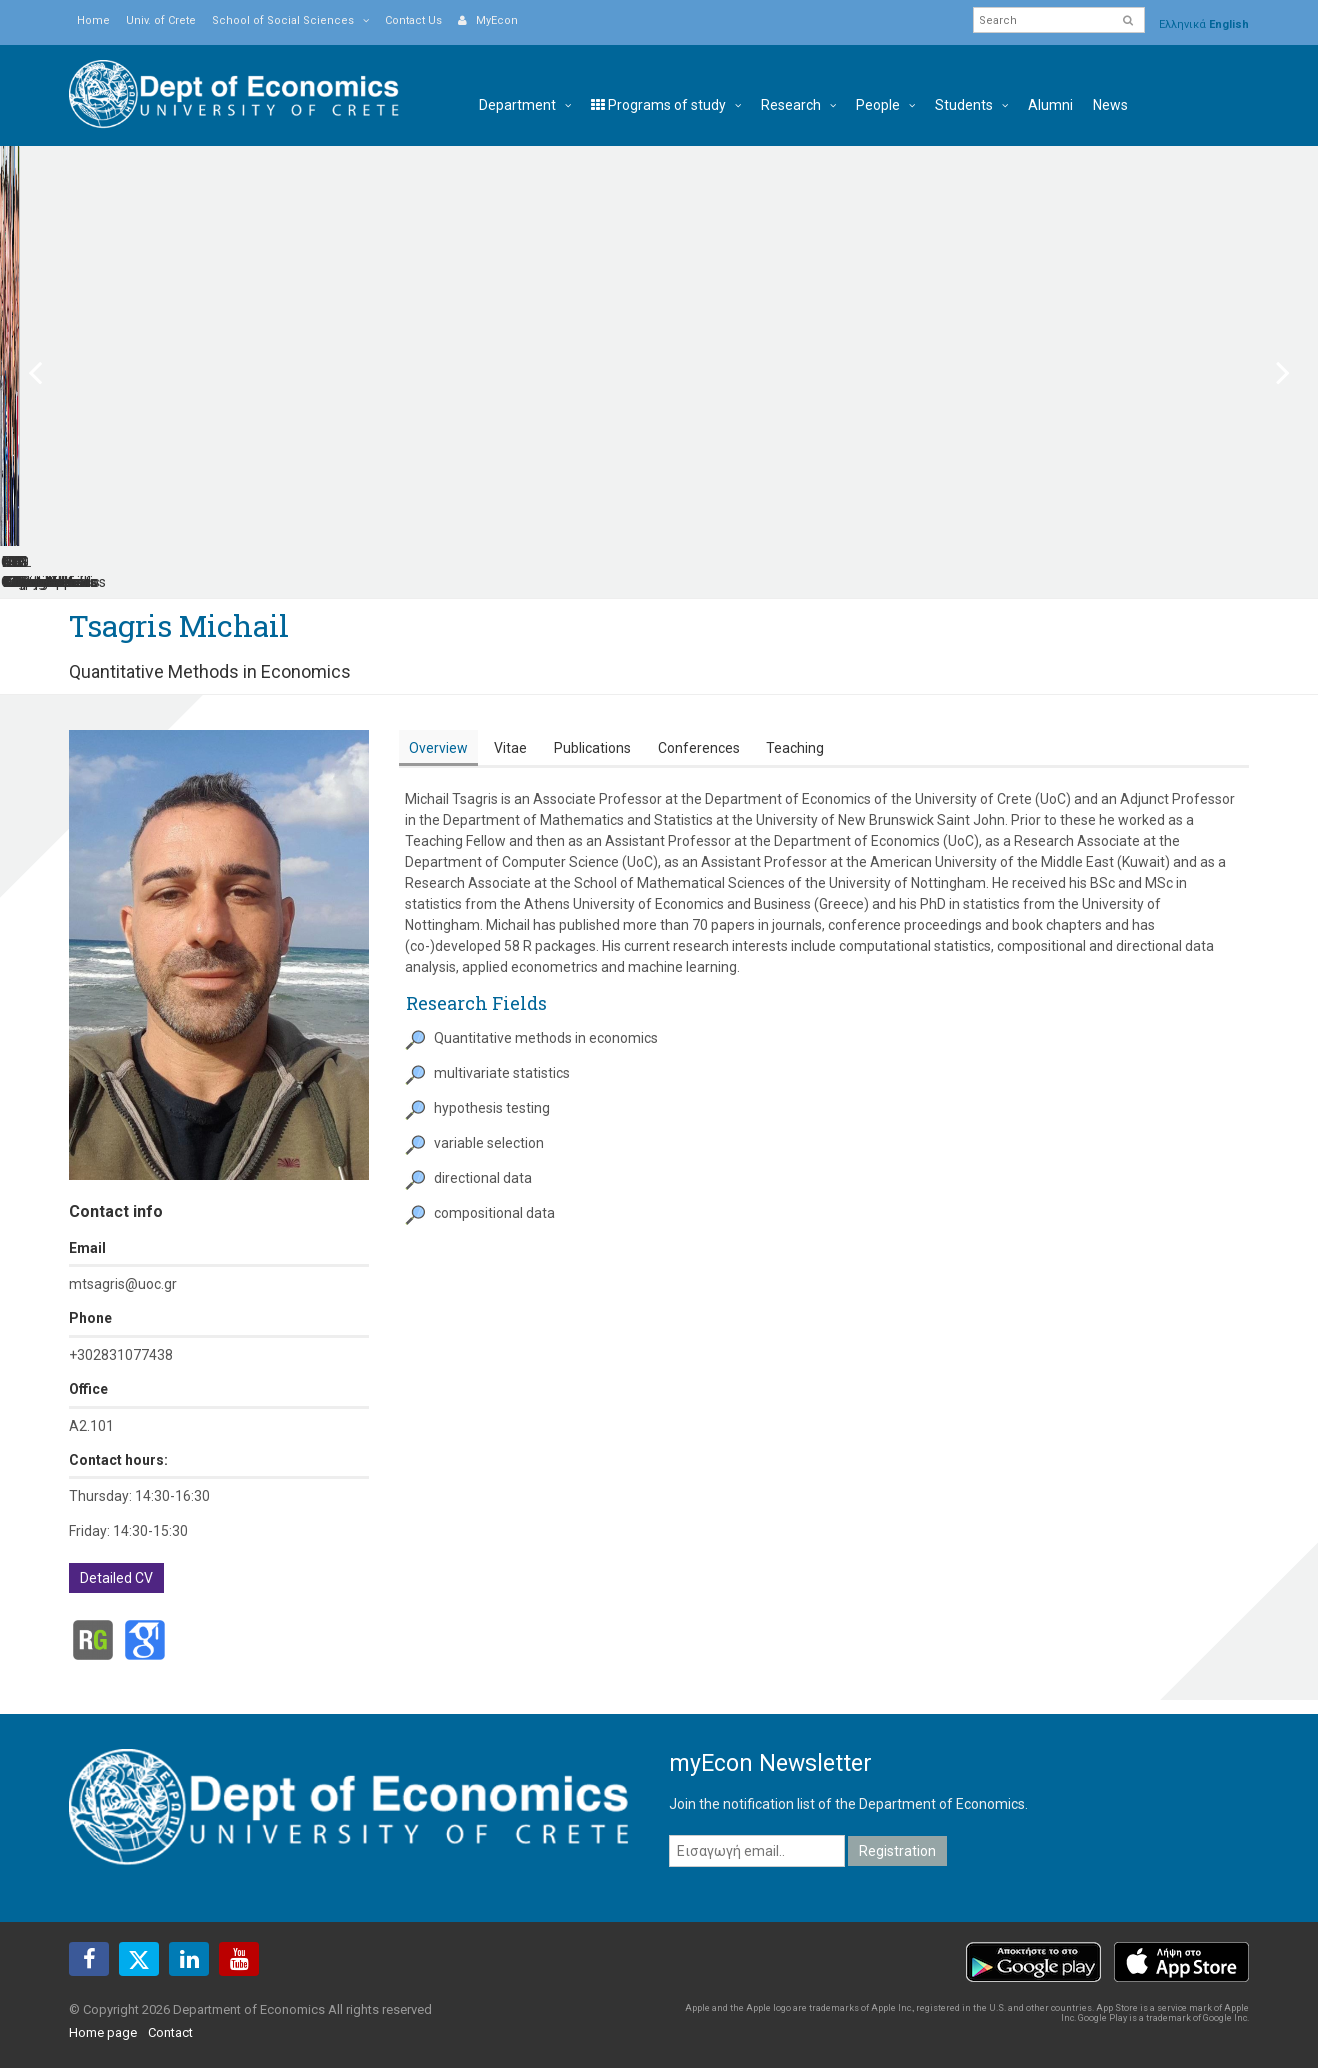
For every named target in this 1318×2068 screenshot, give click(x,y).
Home (93, 20)
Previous (48, 362)
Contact (170, 2011)
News (1110, 105)
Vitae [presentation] (510, 728)
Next (1270, 362)
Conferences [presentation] (699, 728)
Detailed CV (116, 1558)
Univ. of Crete (161, 20)
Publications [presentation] (592, 728)
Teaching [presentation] (795, 728)
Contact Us (413, 20)
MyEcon (488, 20)
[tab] (438, 728)
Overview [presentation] (438, 728)
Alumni (1050, 105)
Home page (103, 2011)
